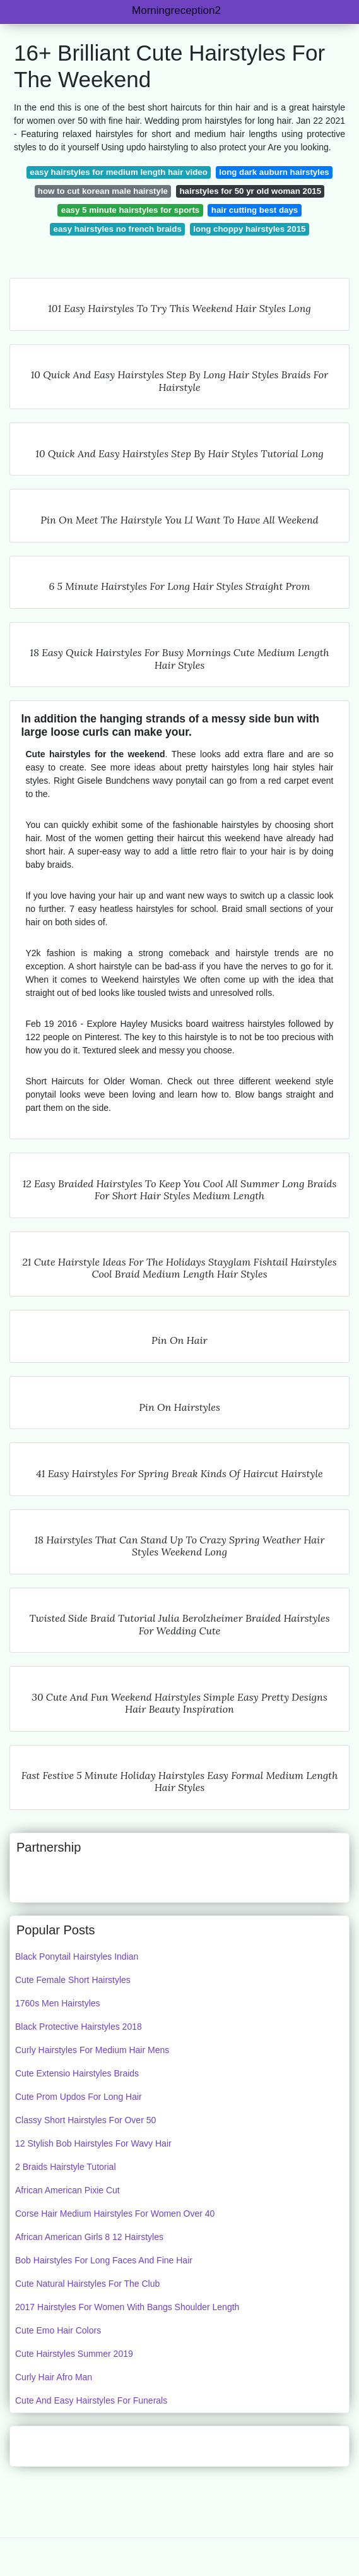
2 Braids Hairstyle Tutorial (65, 2167)
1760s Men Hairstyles (57, 2003)
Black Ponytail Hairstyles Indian (76, 1956)
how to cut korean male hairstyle (103, 191)
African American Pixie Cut (67, 2190)
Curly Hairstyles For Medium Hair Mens (92, 2050)
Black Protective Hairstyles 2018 (78, 2027)
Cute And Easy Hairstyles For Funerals (91, 2400)
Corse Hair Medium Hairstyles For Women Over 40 (115, 2213)
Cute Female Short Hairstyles (73, 1980)
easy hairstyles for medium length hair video (119, 172)
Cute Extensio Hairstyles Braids (77, 2073)
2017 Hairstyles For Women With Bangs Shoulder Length (127, 2307)
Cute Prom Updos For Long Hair (78, 2097)
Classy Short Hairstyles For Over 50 (85, 2120)
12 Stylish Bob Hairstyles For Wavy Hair (93, 2143)
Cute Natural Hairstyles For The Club (87, 2284)
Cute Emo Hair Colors (58, 2330)
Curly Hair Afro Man (53, 2377)
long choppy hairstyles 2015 (249, 229)
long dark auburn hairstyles (274, 172)
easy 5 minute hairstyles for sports (130, 210)
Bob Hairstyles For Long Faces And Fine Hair (103, 2260)
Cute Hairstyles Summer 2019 (74, 2354)
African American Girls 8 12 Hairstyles (89, 2237)
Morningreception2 (176, 10)
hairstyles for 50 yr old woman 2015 (251, 191)
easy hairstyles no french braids (118, 229)
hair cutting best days (254, 210)
